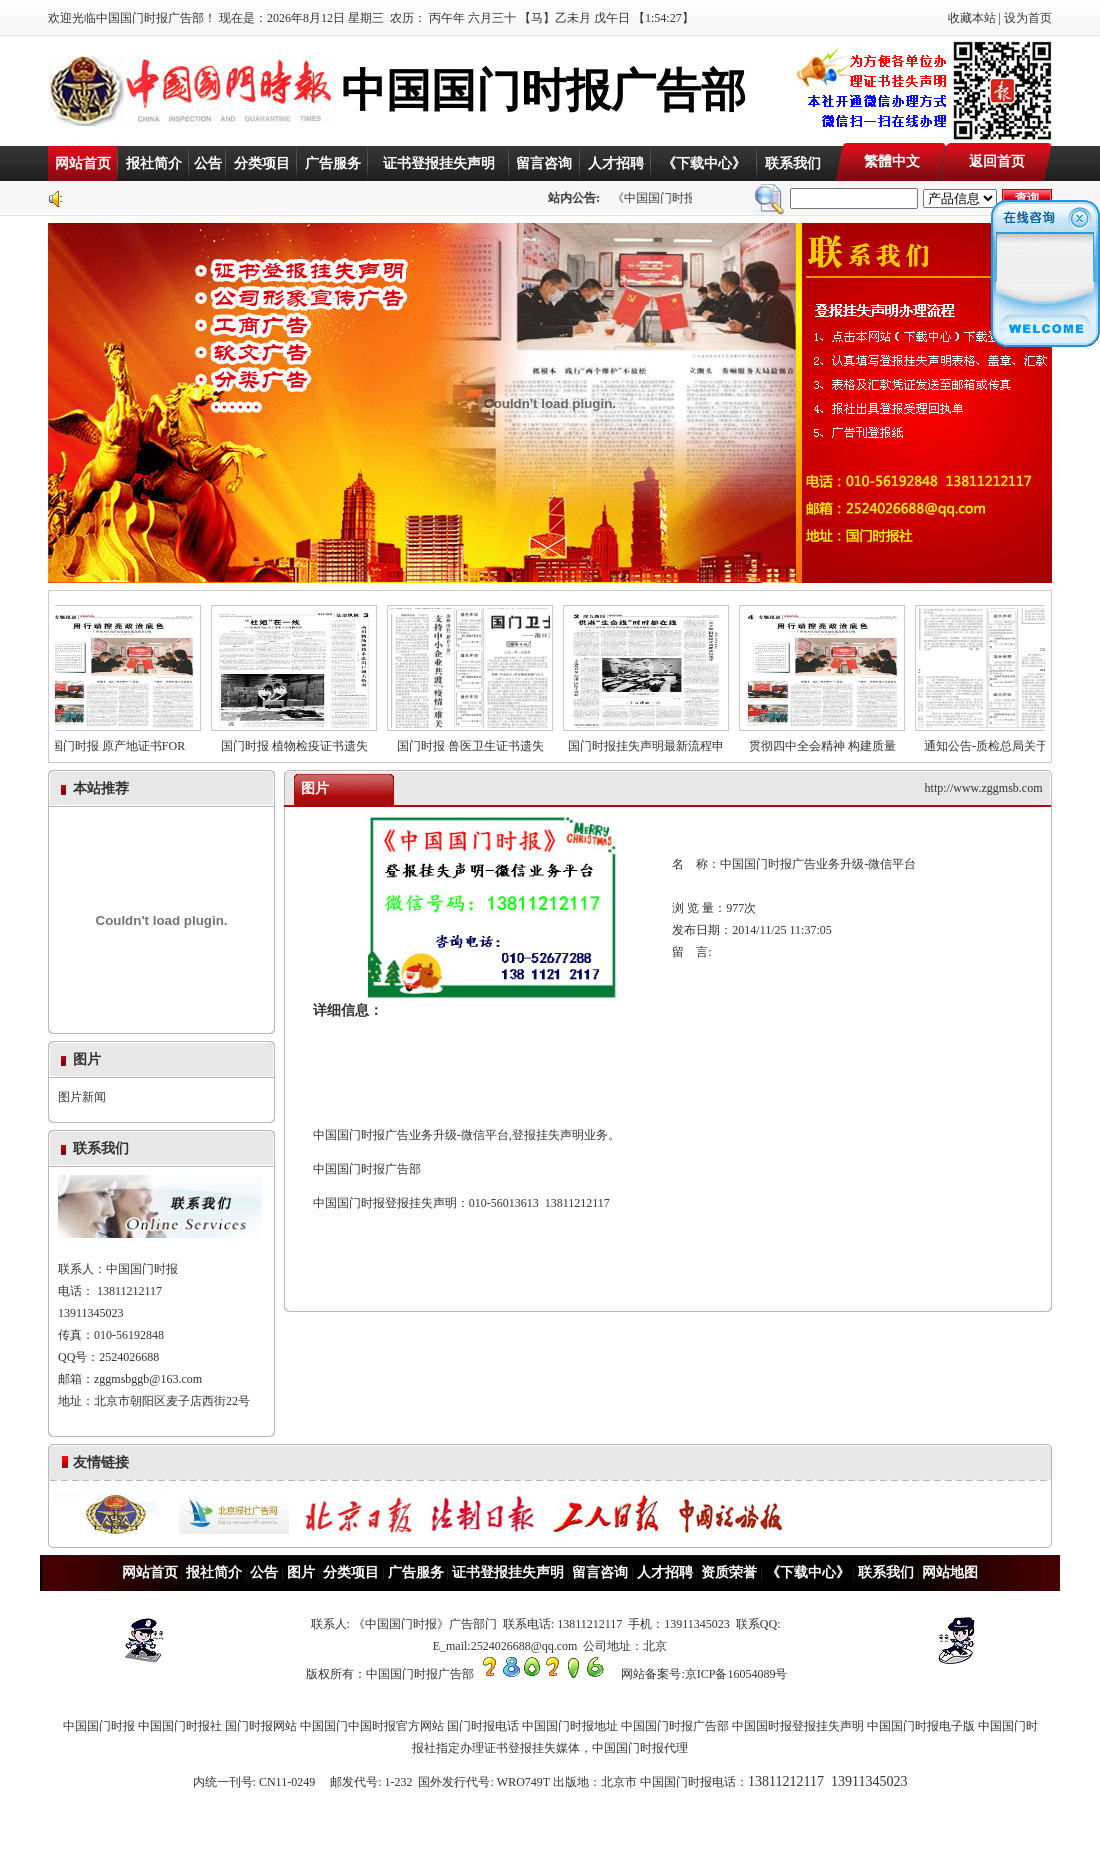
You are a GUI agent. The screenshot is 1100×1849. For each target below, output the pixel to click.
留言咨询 (544, 163)
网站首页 (83, 163)
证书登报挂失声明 (439, 163)
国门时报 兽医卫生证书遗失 (479, 740)
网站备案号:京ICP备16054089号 (704, 1674)
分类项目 (262, 163)
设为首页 (1028, 18)
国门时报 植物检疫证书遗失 (303, 740)
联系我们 (793, 163)
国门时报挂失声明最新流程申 (655, 740)
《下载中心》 (704, 163)
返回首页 (997, 161)
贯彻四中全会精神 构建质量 (831, 740)
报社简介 (154, 163)
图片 (301, 1572)
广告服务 (333, 163)
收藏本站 (972, 18)
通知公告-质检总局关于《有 (1007, 740)
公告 (208, 163)
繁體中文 (892, 161)
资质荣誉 (729, 1572)
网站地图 (950, 1572)
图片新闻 (82, 1097)
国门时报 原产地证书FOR (127, 740)
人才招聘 (616, 163)
